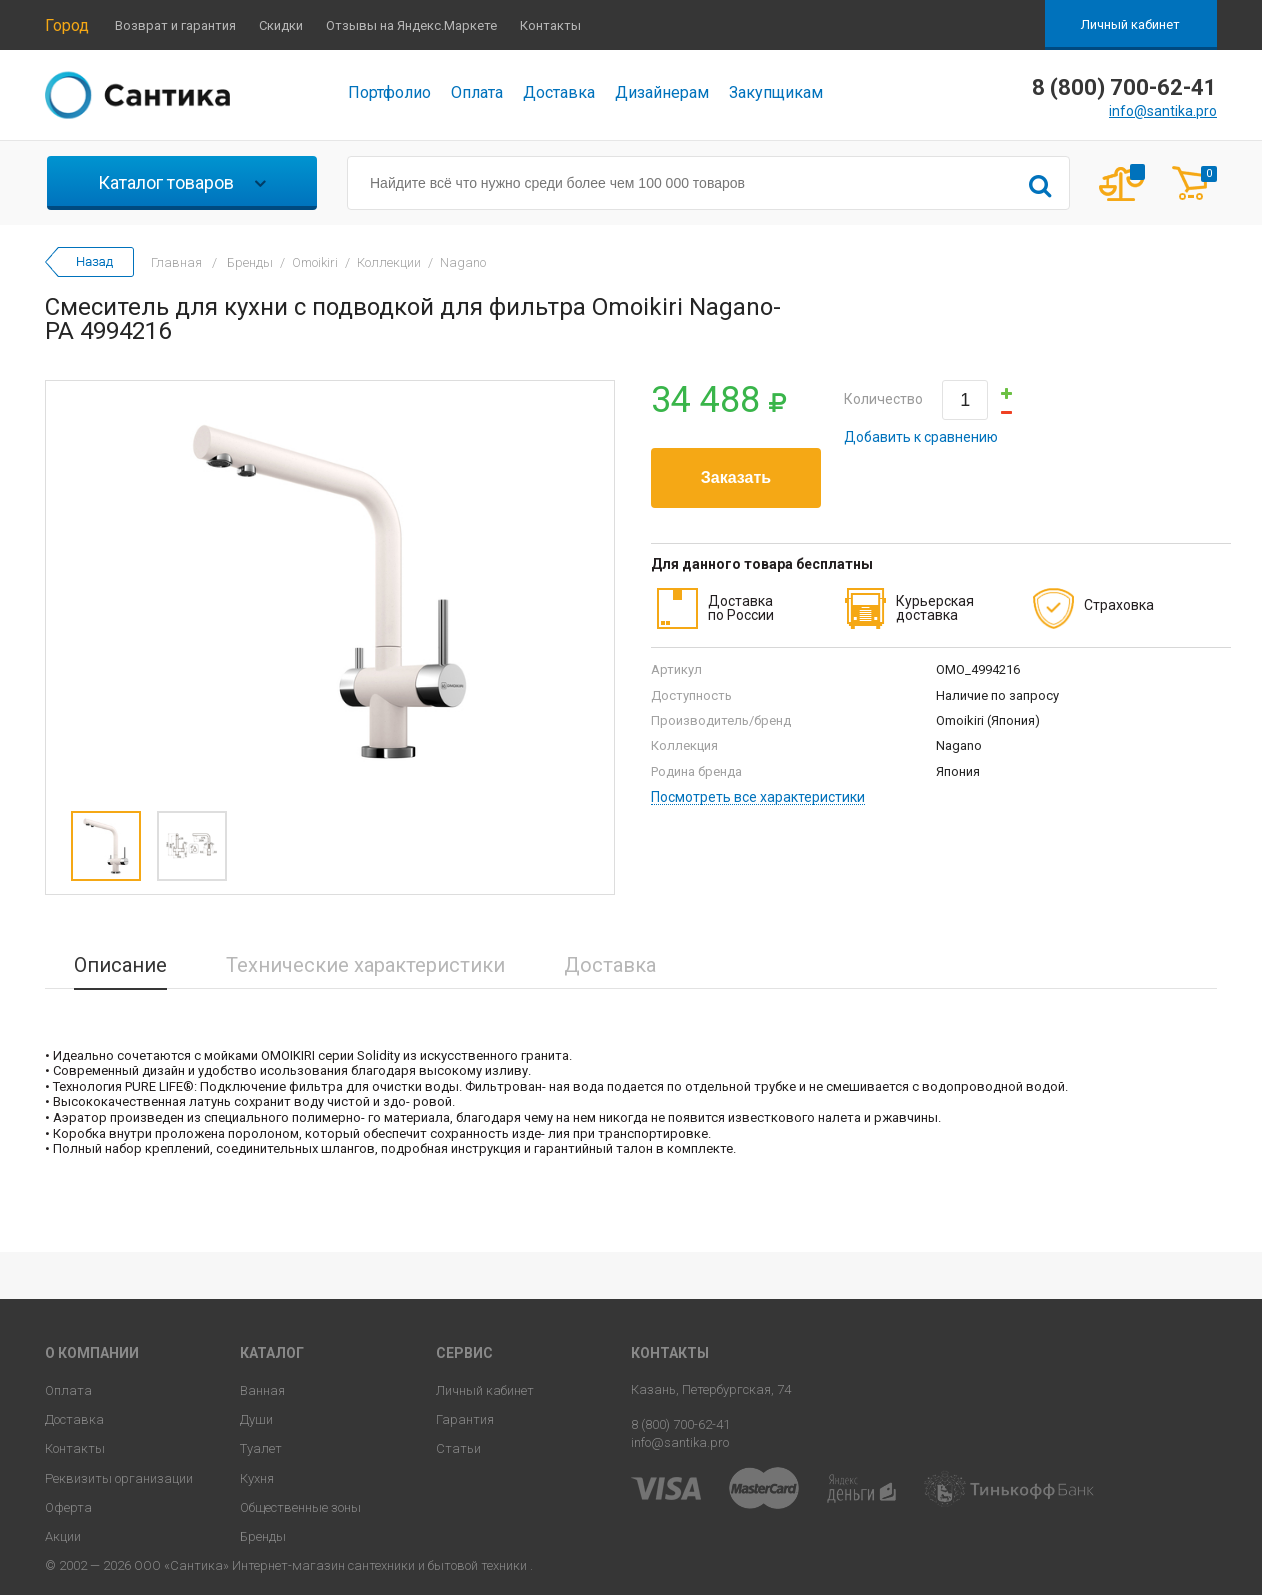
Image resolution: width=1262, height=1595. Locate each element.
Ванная (262, 1390)
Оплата (477, 92)
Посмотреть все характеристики (758, 797)
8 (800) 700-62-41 (680, 1424)
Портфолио (389, 92)
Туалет (261, 1448)
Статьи (458, 1448)
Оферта (68, 1507)
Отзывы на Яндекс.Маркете (411, 25)
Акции (63, 1536)
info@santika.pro (1163, 111)
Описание (120, 965)
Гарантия (465, 1419)
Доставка (559, 92)
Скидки (281, 25)
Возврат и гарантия (175, 25)
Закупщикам (776, 92)
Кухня (257, 1478)
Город (67, 25)
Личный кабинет (1130, 24)
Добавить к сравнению (921, 437)
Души (256, 1419)
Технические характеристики (365, 965)
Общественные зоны (300, 1507)
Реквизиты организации (119, 1478)
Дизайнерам (662, 92)
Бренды (263, 1536)
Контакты (550, 25)
